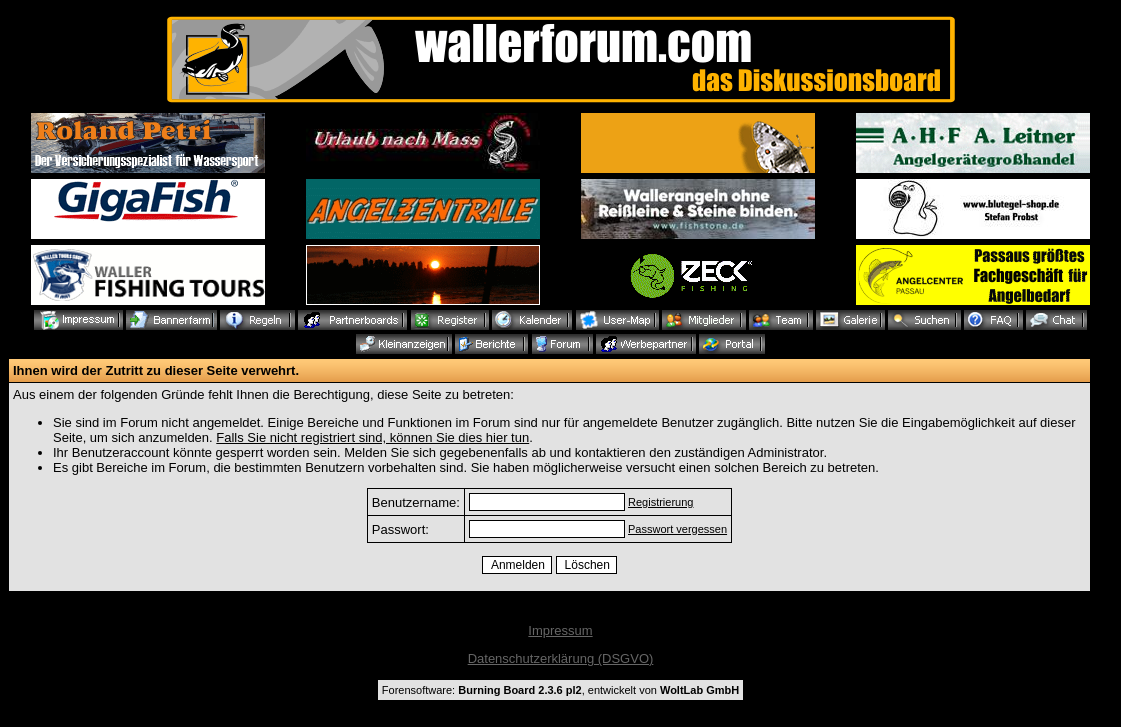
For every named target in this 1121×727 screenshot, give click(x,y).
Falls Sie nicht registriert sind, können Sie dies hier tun (372, 437)
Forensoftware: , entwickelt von (560, 690)
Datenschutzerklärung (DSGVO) (561, 658)
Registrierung (660, 502)
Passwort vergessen (677, 529)
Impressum (560, 630)
